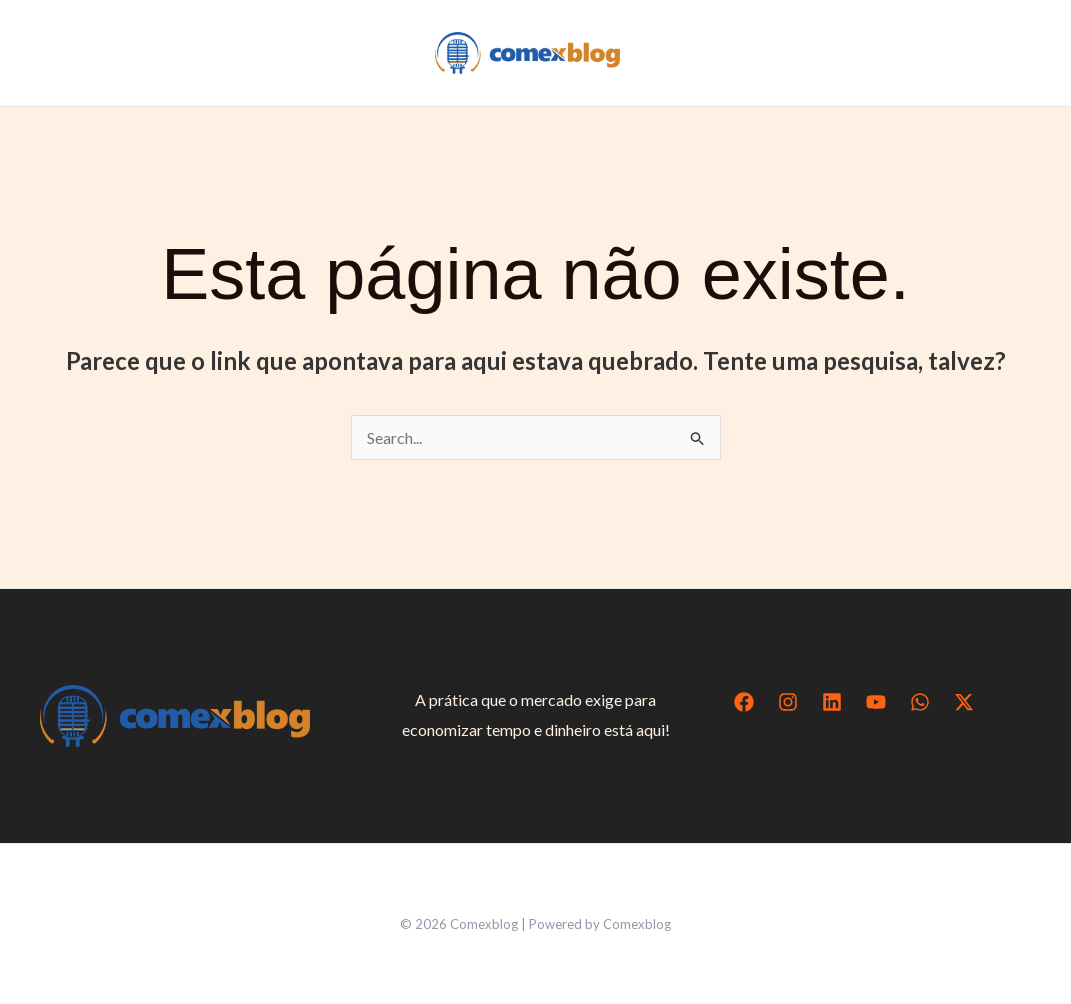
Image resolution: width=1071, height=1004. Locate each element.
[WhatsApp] (920, 702)
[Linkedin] (832, 702)
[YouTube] (876, 702)
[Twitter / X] (964, 702)
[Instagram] (788, 702)
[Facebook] (744, 702)
